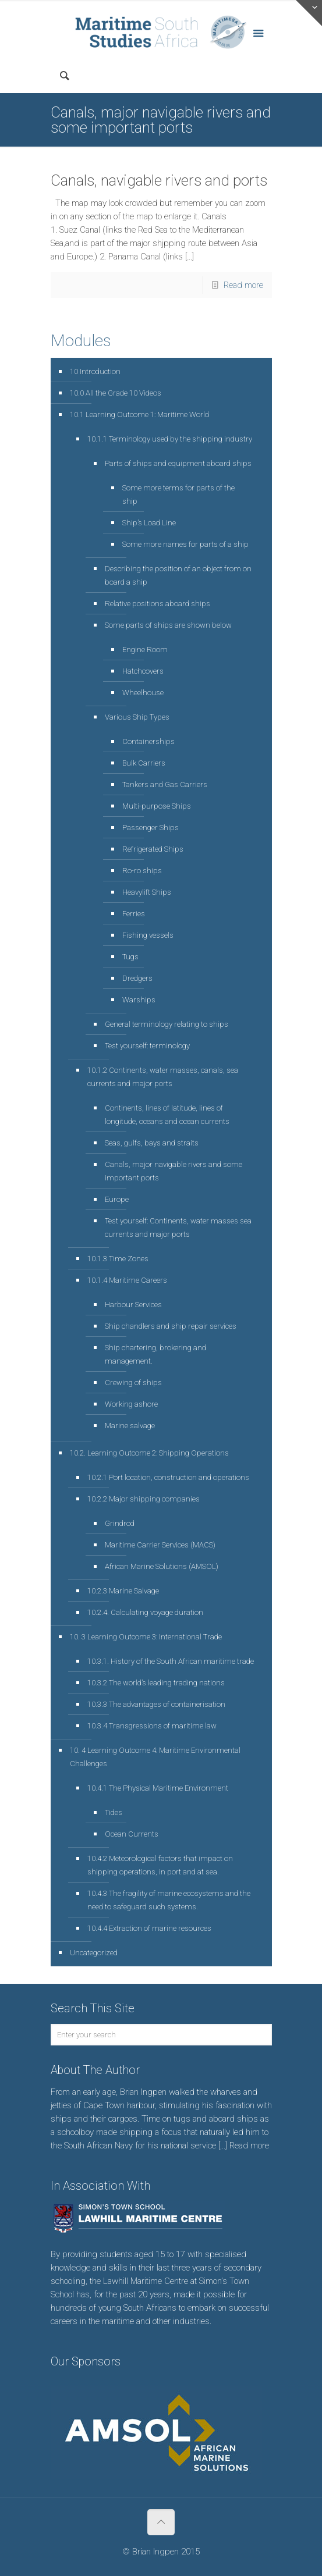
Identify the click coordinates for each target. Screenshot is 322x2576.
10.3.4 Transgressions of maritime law (152, 1725)
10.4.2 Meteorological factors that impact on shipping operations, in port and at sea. (160, 1865)
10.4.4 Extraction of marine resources (149, 1928)
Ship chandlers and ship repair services (170, 1326)
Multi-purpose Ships (156, 806)
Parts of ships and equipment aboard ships (178, 463)
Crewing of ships (133, 1382)
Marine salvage (130, 1425)
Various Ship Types (137, 717)
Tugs (130, 956)
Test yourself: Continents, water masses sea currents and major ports (178, 1227)
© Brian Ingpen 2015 (161, 2551)
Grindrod (120, 1523)
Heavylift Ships (146, 892)
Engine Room (145, 649)
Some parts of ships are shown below (168, 625)
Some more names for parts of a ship (185, 544)
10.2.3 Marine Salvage (123, 1590)
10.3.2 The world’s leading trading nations (156, 1682)
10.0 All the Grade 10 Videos (115, 393)
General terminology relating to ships (166, 1024)
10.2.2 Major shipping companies (143, 1499)
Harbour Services (133, 1304)
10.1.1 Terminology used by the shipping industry (169, 439)
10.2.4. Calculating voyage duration (145, 1612)
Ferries (133, 913)
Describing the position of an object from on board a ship (178, 575)
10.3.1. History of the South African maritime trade (170, 1661)
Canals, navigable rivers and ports (159, 180)
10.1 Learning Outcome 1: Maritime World (139, 414)
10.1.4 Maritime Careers (127, 1280)
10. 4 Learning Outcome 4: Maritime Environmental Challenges (155, 1757)
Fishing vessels (148, 935)
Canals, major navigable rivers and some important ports (173, 1171)
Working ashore (131, 1404)
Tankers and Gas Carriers (164, 784)
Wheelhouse (143, 692)
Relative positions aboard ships (157, 603)
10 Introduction (95, 371)
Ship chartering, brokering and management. (155, 1354)
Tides (113, 1812)
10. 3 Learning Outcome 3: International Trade (146, 1636)
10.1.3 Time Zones (117, 1258)
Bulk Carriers (143, 763)
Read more (243, 285)
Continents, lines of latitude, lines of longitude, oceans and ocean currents (167, 1115)
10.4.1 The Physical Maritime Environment (157, 1788)
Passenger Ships (150, 827)
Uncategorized (94, 1952)
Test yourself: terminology (147, 1045)
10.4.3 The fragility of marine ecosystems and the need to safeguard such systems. (168, 1900)
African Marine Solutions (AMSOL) (161, 1566)
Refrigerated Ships (152, 849)
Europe (117, 1199)
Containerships (148, 741)
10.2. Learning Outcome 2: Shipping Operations (149, 1453)
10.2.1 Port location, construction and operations (168, 1477)
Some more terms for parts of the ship (178, 494)
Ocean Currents (131, 1834)
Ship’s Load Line (149, 522)
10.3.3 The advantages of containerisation (156, 1704)
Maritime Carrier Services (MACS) (160, 1544)
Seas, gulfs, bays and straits (152, 1142)
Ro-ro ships (142, 870)
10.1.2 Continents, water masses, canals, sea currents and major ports (162, 1077)
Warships (138, 999)
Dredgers (137, 978)
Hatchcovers (143, 671)
